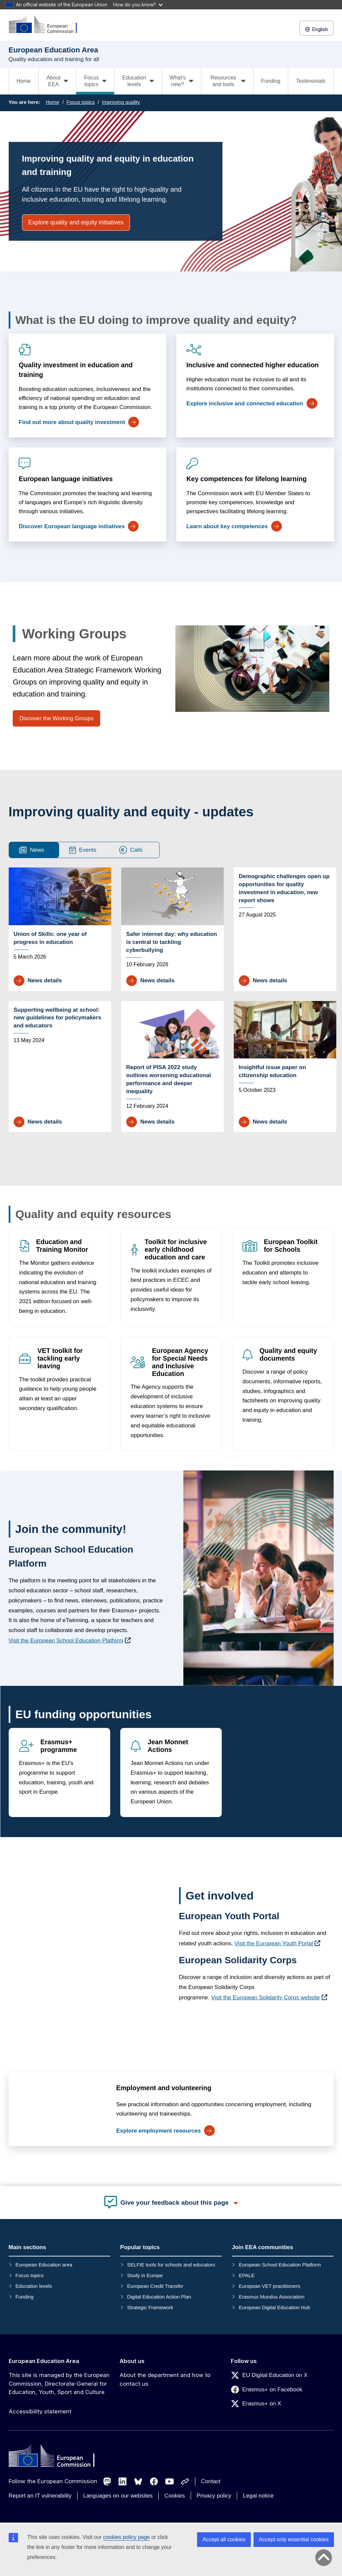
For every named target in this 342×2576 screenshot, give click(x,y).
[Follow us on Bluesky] (138, 2481)
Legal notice (258, 2496)
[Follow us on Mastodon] (107, 2481)
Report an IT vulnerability (40, 2496)
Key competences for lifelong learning (246, 478)
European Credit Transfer (155, 2286)
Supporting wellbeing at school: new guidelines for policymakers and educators (58, 1018)
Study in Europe (145, 2275)
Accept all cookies (223, 2539)
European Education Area (44, 2361)
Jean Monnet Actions (168, 1745)
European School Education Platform (280, 2264)
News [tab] (31, 850)
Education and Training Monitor (62, 1245)
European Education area (43, 2264)
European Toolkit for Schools (290, 1245)
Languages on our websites (118, 2496)
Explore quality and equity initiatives (76, 222)
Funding (271, 81)
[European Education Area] (47, 24)
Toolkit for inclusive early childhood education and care (176, 1249)
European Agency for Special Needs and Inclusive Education (180, 1362)
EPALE (246, 2275)
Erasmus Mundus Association (272, 2297)
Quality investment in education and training (76, 369)
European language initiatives (66, 478)
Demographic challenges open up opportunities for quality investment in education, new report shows (284, 888)
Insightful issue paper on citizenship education (272, 1071)
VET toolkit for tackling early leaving (60, 1358)
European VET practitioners (269, 2286)
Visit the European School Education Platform (66, 1640)
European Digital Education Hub (274, 2307)
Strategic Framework (150, 2307)
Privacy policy (214, 2496)
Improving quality (121, 102)
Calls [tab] (131, 850)
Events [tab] (83, 850)
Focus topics (80, 102)
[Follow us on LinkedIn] (122, 2481)
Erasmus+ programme (58, 1745)
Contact (211, 2481)
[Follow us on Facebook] (154, 2481)
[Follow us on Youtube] (169, 2481)
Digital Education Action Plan (159, 2297)
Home (24, 81)
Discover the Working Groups (56, 718)
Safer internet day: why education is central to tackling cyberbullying (171, 942)
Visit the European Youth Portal (273, 1943)
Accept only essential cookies (294, 2539)
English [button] (316, 29)
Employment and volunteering (163, 2088)
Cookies (174, 2496)
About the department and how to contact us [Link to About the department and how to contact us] (165, 2379)
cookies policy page (126, 2537)
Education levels (33, 2286)
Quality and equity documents (288, 1354)
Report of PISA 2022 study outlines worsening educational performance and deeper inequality (168, 1079)
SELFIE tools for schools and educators (171, 2264)
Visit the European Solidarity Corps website (265, 1997)
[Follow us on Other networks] (185, 2481)
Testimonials (310, 81)
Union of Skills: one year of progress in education (50, 938)
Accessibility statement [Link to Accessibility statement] (40, 2411)
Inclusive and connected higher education (252, 365)
